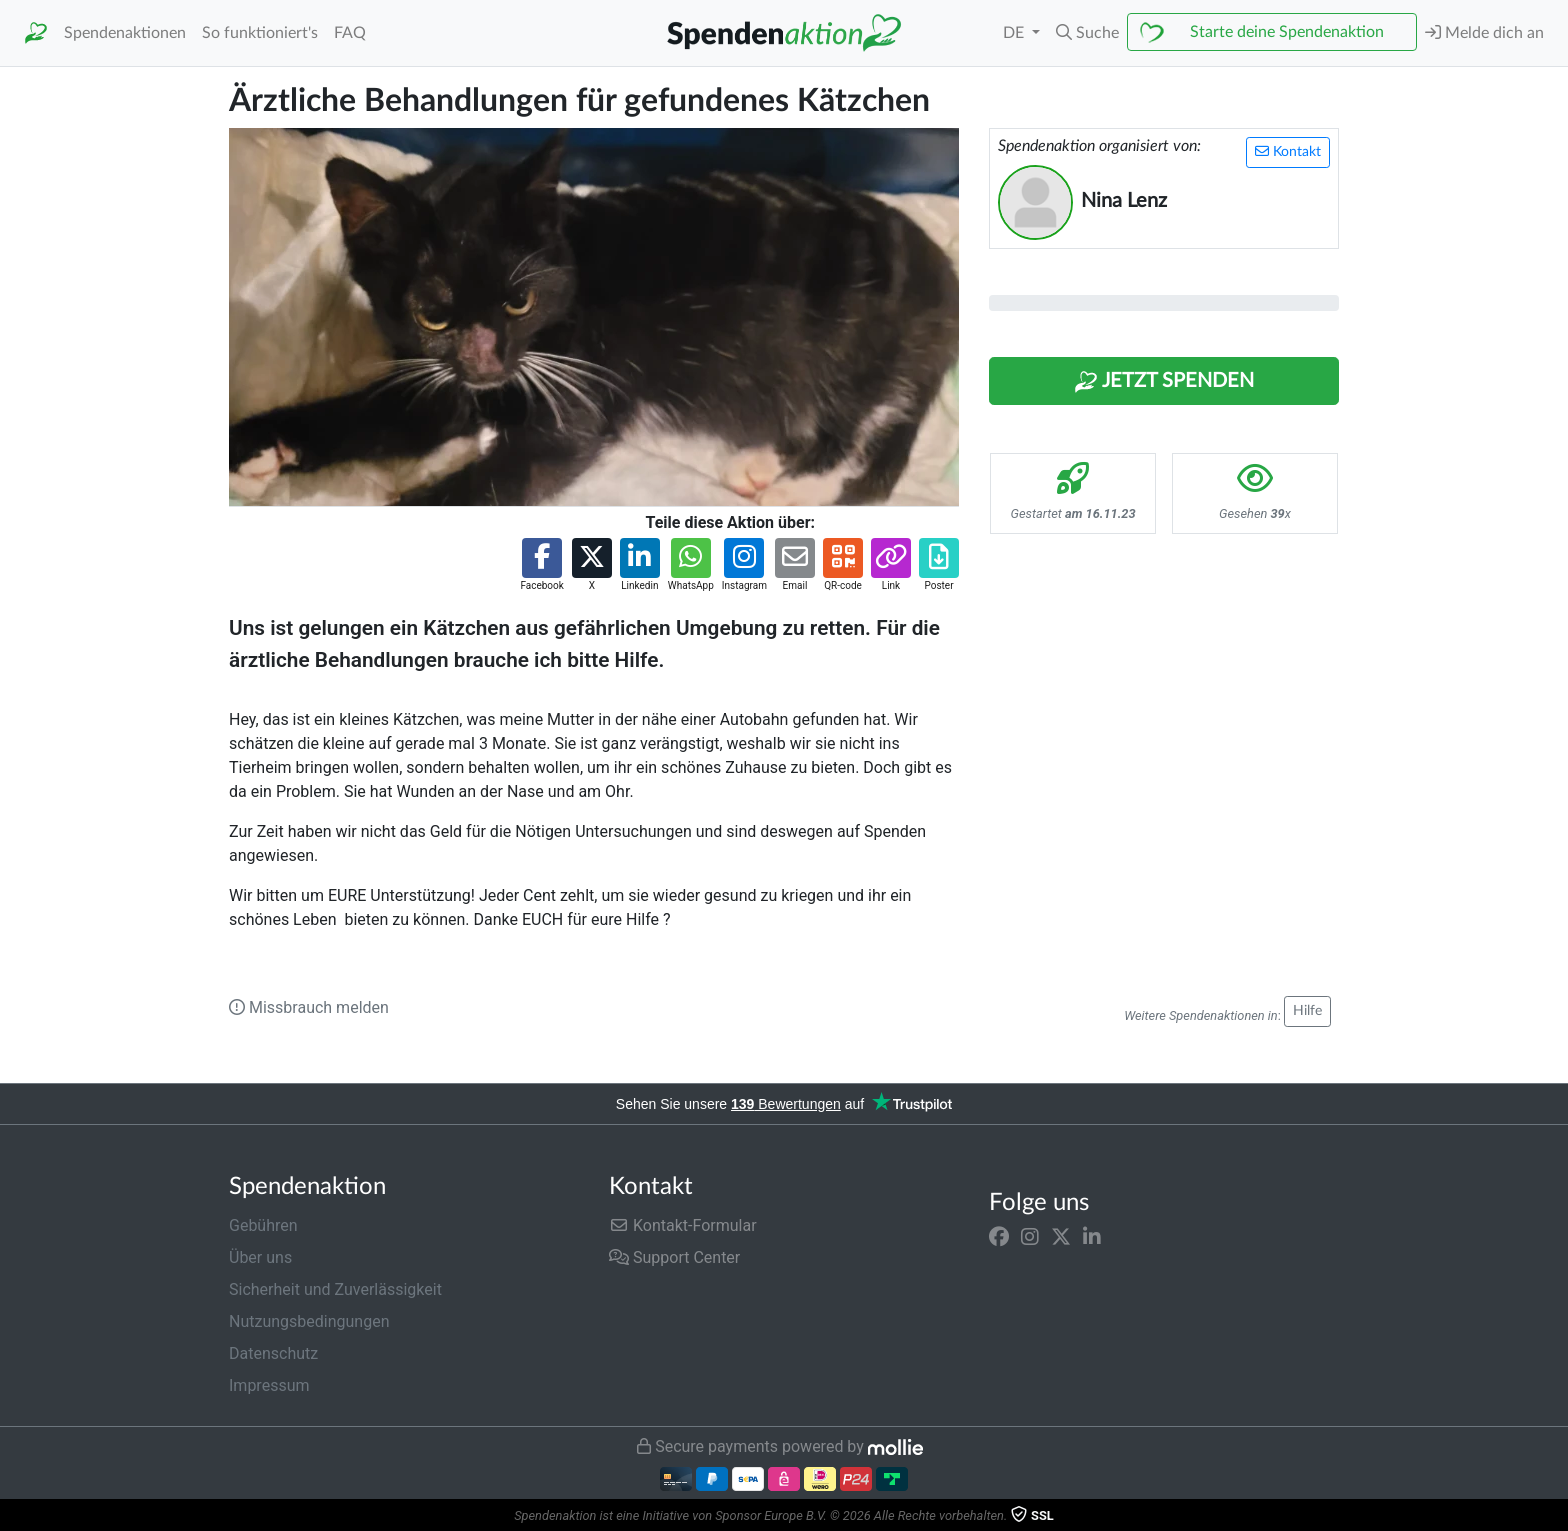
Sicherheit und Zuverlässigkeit (335, 1289)
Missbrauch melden (309, 1007)
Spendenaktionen (125, 33)
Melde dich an (1484, 32)
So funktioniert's (260, 33)
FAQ (350, 33)
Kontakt (1288, 151)
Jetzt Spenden (1164, 382)
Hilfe (1307, 1011)
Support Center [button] (674, 1257)
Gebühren (263, 1225)
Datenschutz (273, 1353)
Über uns (260, 1257)
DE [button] (1015, 33)
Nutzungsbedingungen (309, 1321)
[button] (1087, 33)
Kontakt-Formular (683, 1225)
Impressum (269, 1385)
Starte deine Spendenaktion (1287, 32)
